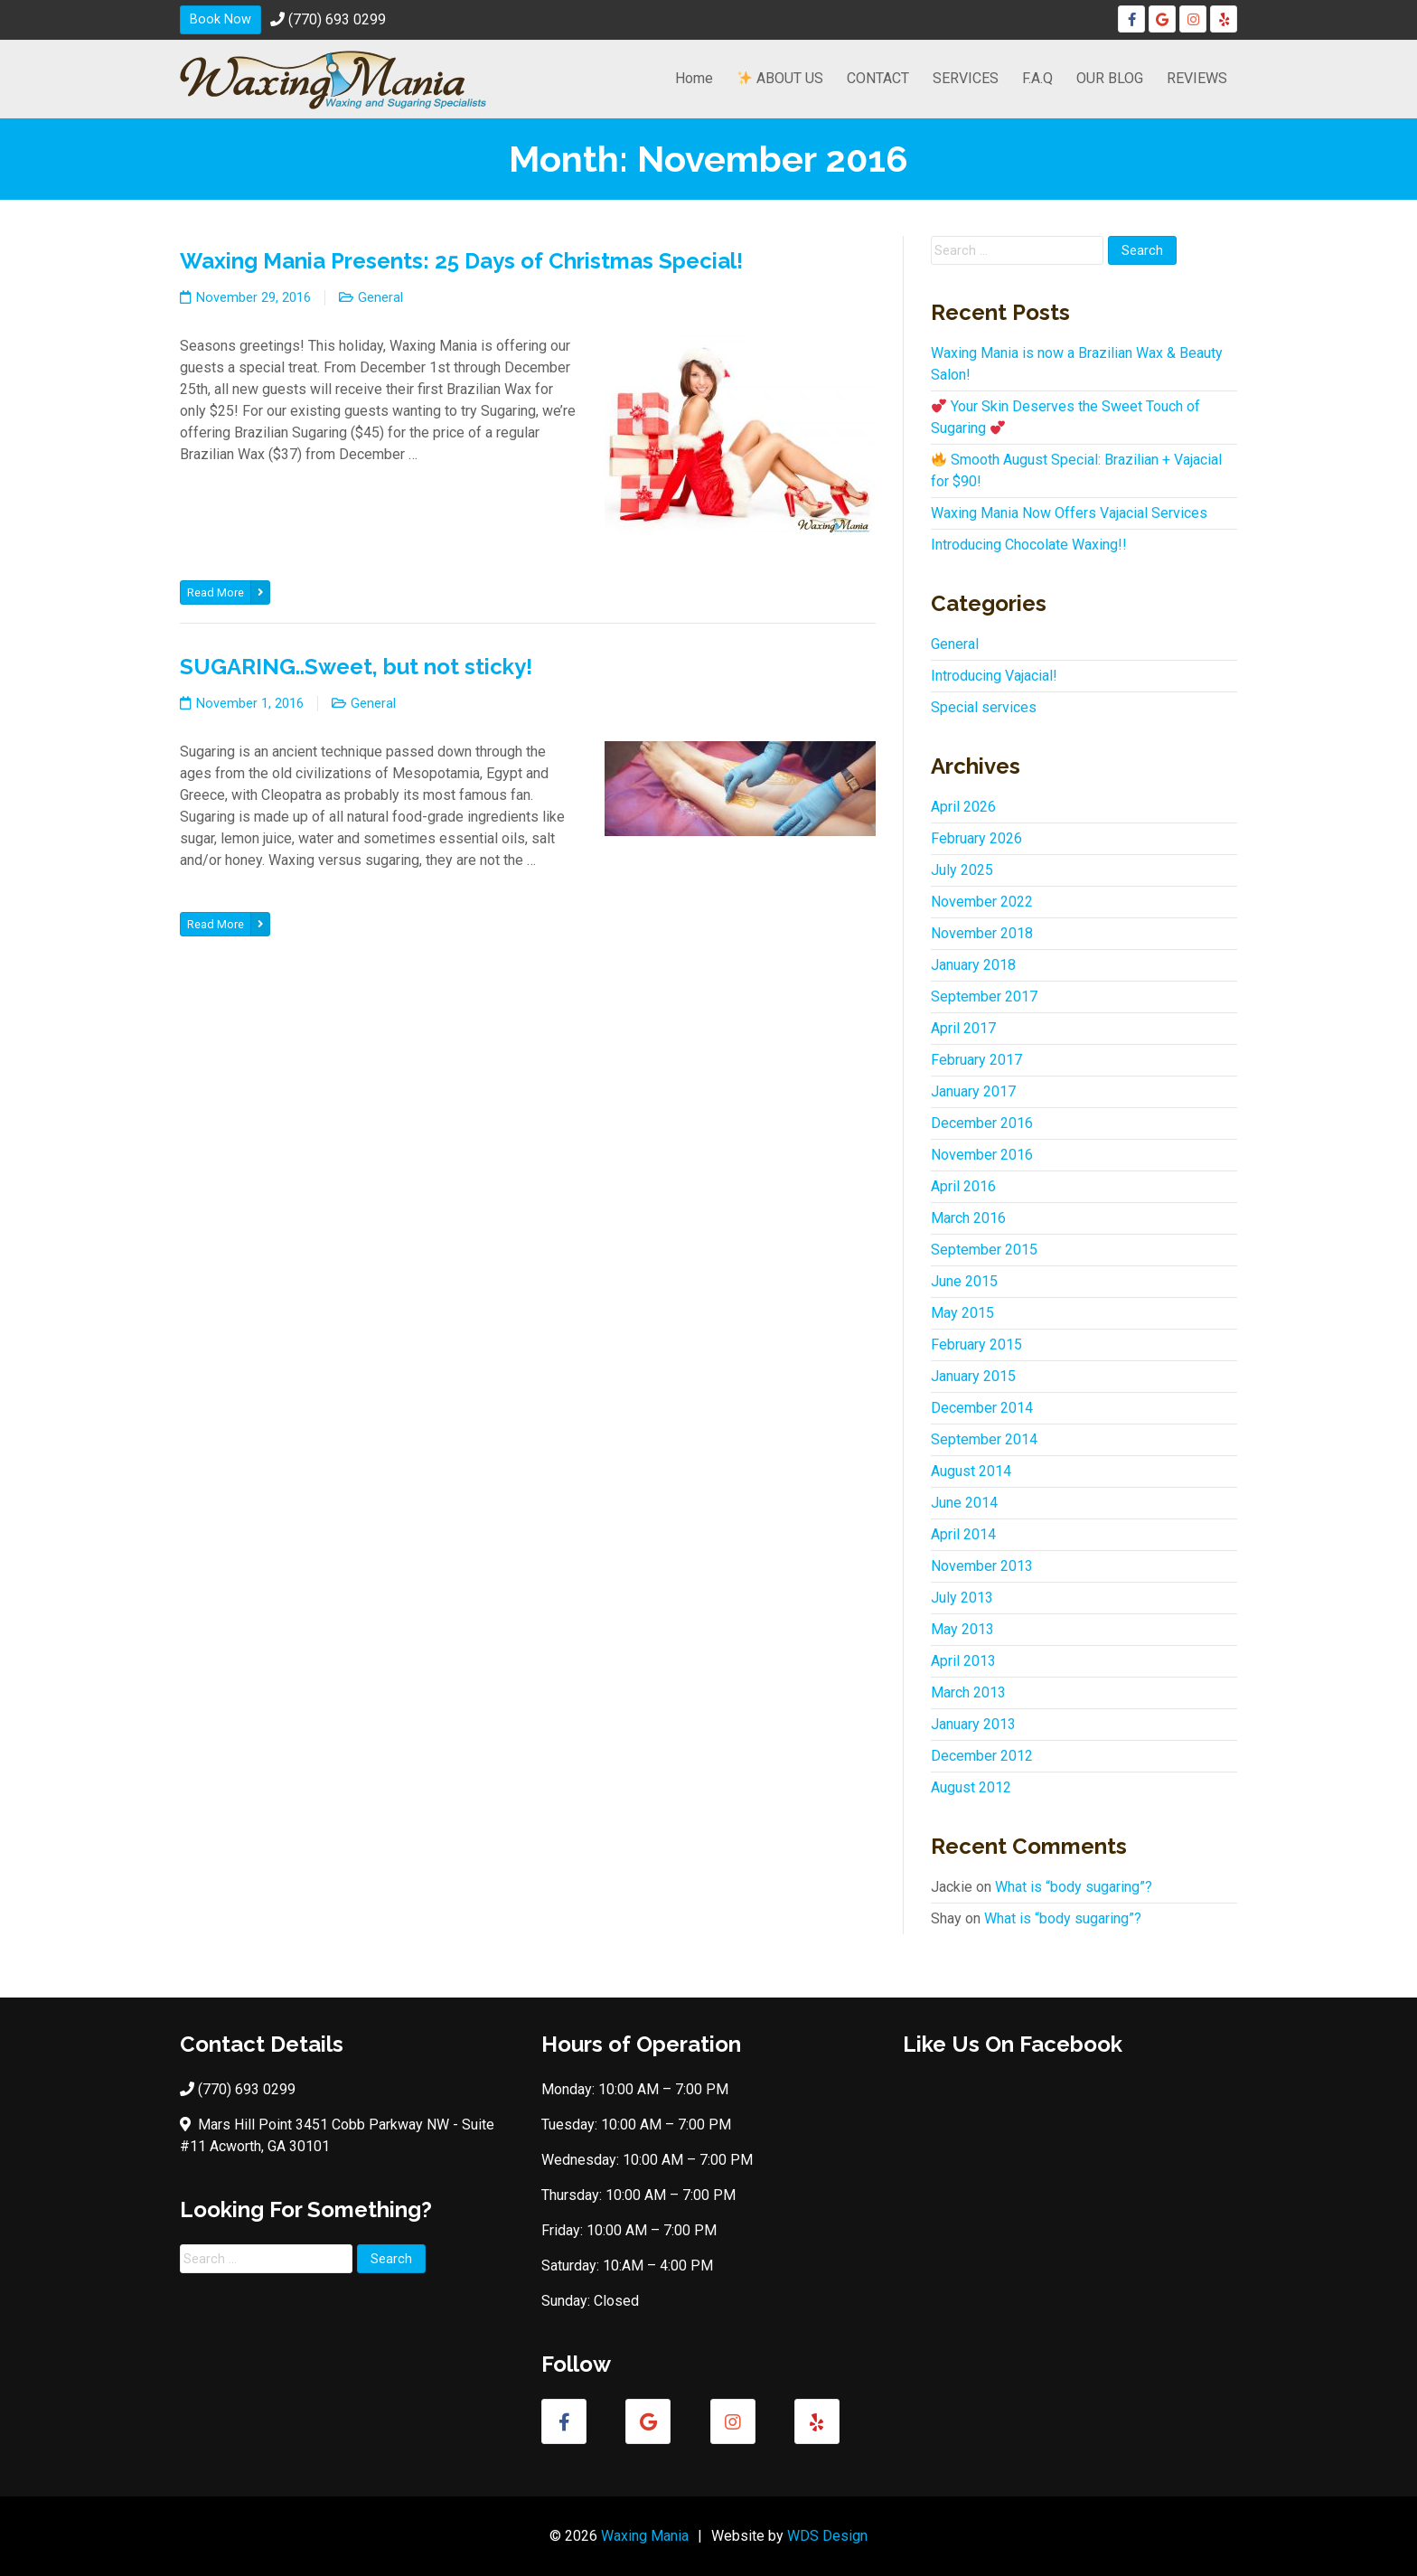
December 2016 (982, 1123)
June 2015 (964, 1281)
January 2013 (973, 1724)
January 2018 (973, 964)
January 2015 (973, 1376)
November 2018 (982, 933)
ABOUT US (780, 78)
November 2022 (982, 901)
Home (694, 78)
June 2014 (964, 1502)
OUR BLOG (1109, 78)
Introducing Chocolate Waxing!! (1029, 544)
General (380, 298)
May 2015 (962, 1312)
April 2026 (963, 806)
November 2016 (982, 1154)
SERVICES (966, 78)
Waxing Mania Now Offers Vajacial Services (1069, 513)
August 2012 (971, 1787)
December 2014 (982, 1407)
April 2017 (963, 1028)
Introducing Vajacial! (994, 675)
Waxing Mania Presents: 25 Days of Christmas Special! (461, 261)
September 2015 (984, 1249)
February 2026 (976, 838)
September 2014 (984, 1439)
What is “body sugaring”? (1073, 1886)
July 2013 (962, 1597)
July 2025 (962, 870)
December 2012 (982, 1755)
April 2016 (963, 1186)
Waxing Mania (645, 2535)
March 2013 (968, 1692)
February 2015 (976, 1344)
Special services (984, 707)
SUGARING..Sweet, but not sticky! (356, 666)
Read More (228, 592)
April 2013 (963, 1660)
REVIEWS (1197, 78)
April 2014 (963, 1534)
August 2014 (971, 1471)
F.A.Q (1037, 78)
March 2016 (968, 1218)
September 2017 (984, 996)
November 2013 (982, 1566)
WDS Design (827, 2535)
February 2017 (976, 1059)
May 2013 (962, 1629)
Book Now (220, 19)
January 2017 (973, 1091)
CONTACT (878, 78)
